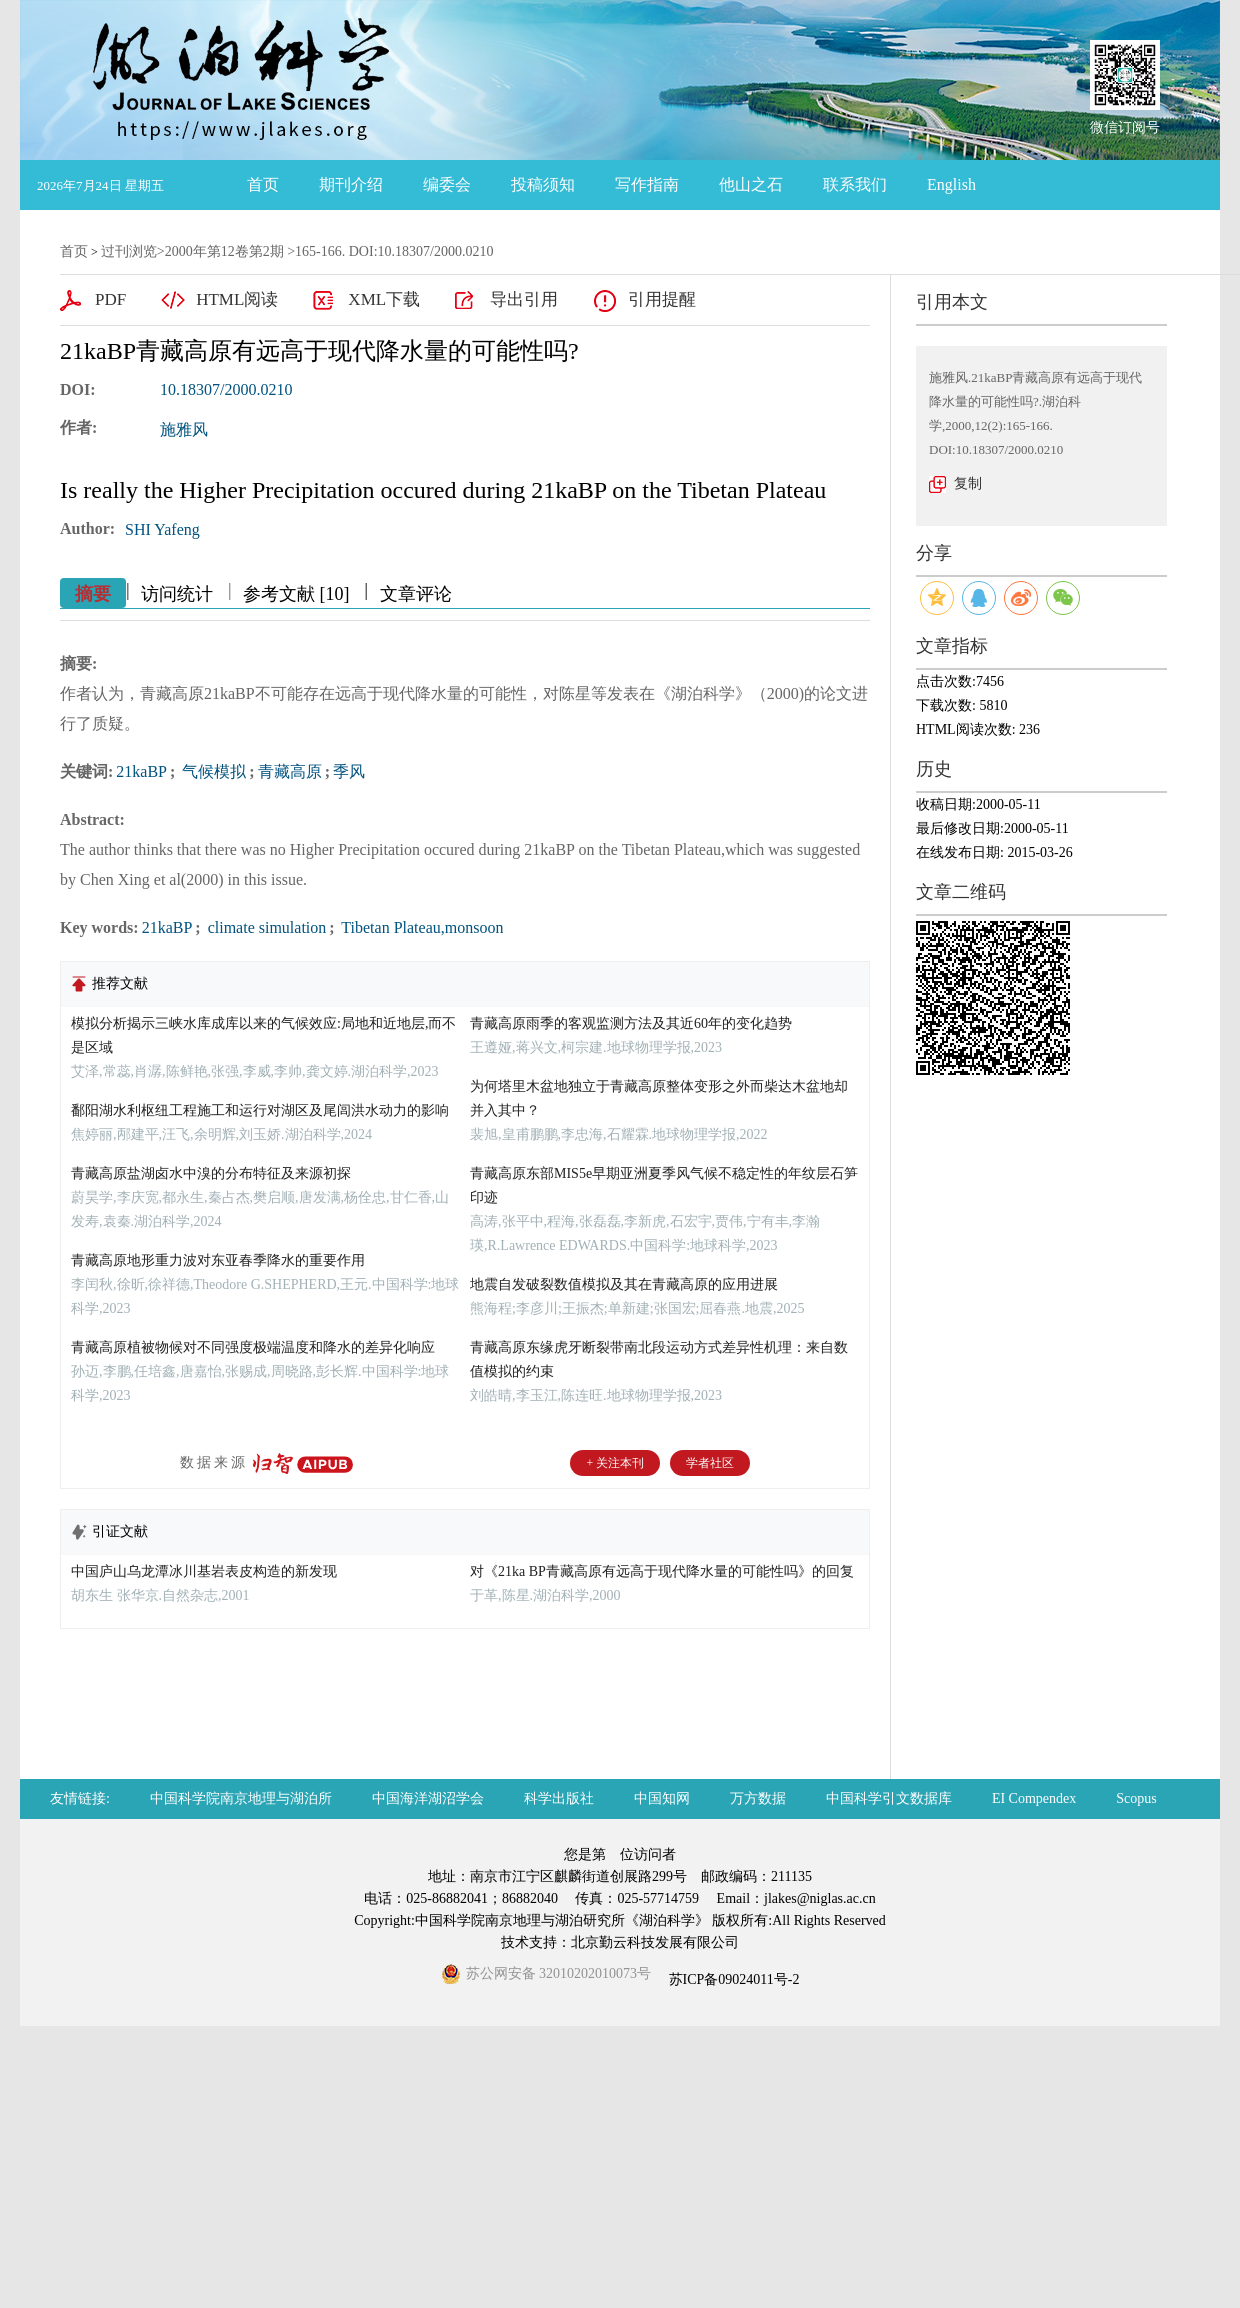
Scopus (1136, 1798)
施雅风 (184, 429)
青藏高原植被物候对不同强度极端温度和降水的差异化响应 (253, 1347)
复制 (968, 483)
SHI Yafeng (162, 529)
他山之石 (751, 184)
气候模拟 (212, 771)
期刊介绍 (351, 184)
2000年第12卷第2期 (224, 251)
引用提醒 (662, 299)
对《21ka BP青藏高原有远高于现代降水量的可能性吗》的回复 (662, 1571)
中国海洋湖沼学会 (428, 1798)
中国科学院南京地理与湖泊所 (241, 1798)
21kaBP (141, 771)
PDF (110, 299)
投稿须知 (543, 184)
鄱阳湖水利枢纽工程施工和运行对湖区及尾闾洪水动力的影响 (260, 1110)
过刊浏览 (129, 251)
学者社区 (710, 1463)
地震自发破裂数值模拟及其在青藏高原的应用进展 (624, 1284)
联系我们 (855, 184)
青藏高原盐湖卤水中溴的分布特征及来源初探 (211, 1173)
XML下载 (384, 299)
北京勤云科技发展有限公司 (655, 1942)
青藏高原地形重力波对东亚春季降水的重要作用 (218, 1260)
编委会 (447, 184)
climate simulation (265, 927)
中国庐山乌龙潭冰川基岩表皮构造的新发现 (204, 1571)
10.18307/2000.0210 (226, 389)
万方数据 (758, 1798)
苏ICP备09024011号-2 (732, 1979)
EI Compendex (1034, 1798)
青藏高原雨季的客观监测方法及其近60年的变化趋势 (631, 1023)
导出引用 (524, 299)
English (951, 184)
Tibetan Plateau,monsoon (421, 927)
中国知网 (662, 1798)
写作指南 (647, 184)
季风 (349, 771)
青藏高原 (290, 771)
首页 (263, 184)
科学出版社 (559, 1798)
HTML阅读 (237, 299)
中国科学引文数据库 (889, 1798)
